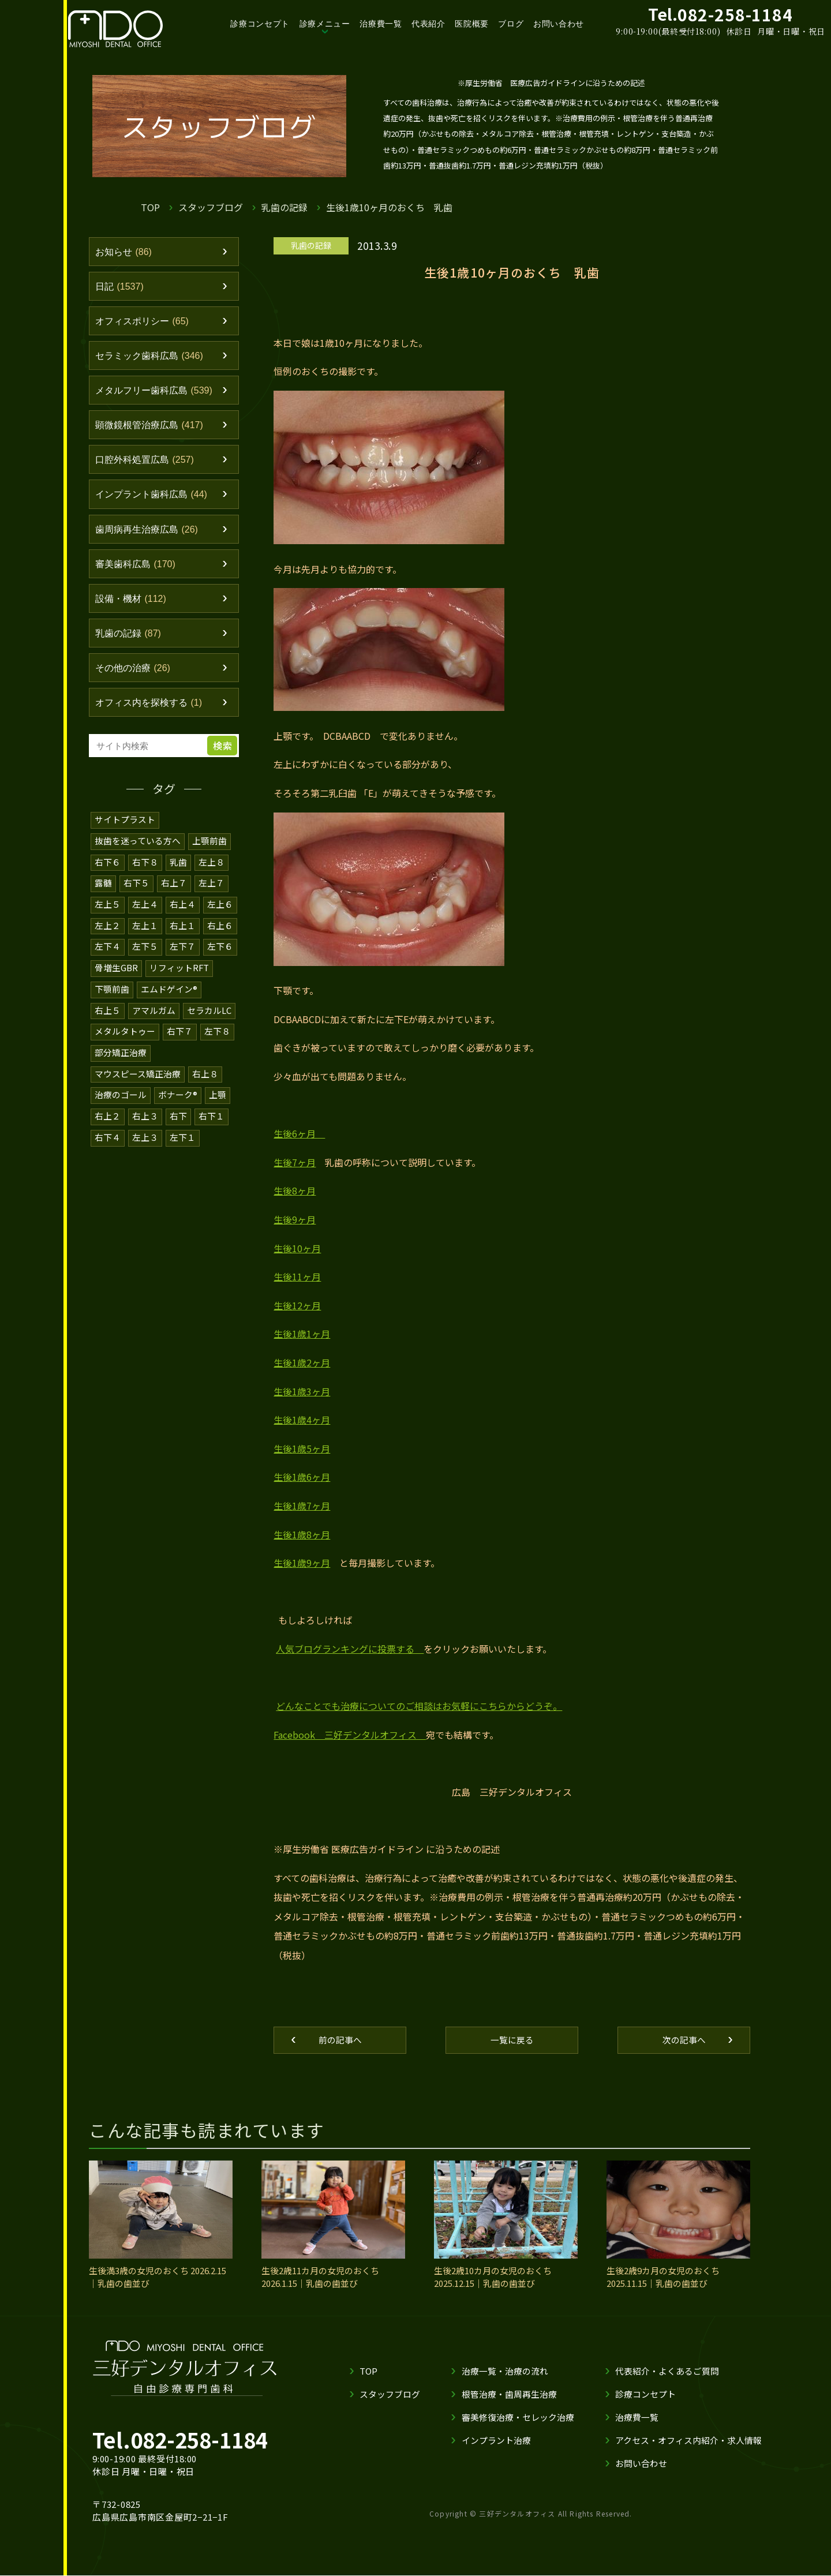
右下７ (180, 1038)
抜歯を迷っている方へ (138, 851)
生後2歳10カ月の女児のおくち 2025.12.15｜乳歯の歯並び (493, 2277)
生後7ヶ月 (295, 1162)
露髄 (103, 893)
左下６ (220, 955)
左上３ (145, 1142)
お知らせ (125, 252)
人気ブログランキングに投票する (350, 1649)
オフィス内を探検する (151, 713)
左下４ (108, 955)
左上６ (220, 914)
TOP (150, 207)
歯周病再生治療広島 (149, 536)
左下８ (217, 1038)
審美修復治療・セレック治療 (518, 2418)
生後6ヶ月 (299, 1133)
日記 (120, 287)
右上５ (108, 1018)
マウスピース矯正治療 (138, 1080)
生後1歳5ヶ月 (302, 1448)
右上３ (145, 1121)
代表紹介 (428, 23)
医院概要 (472, 23)
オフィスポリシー (144, 323)
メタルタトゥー (125, 1038)
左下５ (145, 955)
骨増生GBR (116, 976)
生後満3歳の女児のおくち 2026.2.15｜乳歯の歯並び (157, 2277)
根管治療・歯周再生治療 (509, 2394)
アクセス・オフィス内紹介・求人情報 (688, 2441)
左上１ (145, 934)
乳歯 (178, 872)
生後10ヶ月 (297, 1248)
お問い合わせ (558, 23)
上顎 (217, 1101)
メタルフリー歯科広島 (157, 394)
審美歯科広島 (137, 571)
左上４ (145, 914)
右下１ (211, 1121)
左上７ (211, 893)
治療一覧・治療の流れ (505, 2371)
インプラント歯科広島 (154, 500)
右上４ (183, 914)
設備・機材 (132, 607)
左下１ (183, 1142)
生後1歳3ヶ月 (302, 1391)
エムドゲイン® (169, 997)
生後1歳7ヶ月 (302, 1505)
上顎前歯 (209, 851)
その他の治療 (134, 678)
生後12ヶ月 (297, 1305)
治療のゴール (121, 1101)
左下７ (183, 955)
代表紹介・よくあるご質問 (667, 2371)
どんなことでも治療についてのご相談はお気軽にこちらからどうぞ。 (419, 1706)
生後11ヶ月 (297, 1276)
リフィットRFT (179, 976)
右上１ (183, 934)
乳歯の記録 (284, 207)
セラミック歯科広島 (152, 358)
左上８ (211, 872)
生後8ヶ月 (295, 1190)
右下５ (136, 893)
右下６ (108, 872)
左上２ (108, 934)
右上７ (174, 893)
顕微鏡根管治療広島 (152, 429)
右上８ (205, 1080)
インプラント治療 (496, 2441)
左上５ (108, 914)
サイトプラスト (125, 831)
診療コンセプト (260, 23)
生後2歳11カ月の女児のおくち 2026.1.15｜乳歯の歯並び (320, 2277)
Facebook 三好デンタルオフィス (350, 1735)
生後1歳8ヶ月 (302, 1534)
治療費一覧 (381, 23)
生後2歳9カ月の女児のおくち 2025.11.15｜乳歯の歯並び (663, 2277)
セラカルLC (209, 1018)
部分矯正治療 (121, 1059)
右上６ (220, 934)
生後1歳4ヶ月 (302, 1419)
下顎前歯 (112, 997)
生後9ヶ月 (295, 1219)
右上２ (108, 1121)
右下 (178, 1121)
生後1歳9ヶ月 (302, 1563)
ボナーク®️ (177, 1101)
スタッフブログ (210, 207)
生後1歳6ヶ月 (302, 1477)
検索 (224, 757)
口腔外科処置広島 (147, 465)
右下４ (108, 1142)
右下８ (145, 872)
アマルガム (153, 1018)
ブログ (510, 23)
